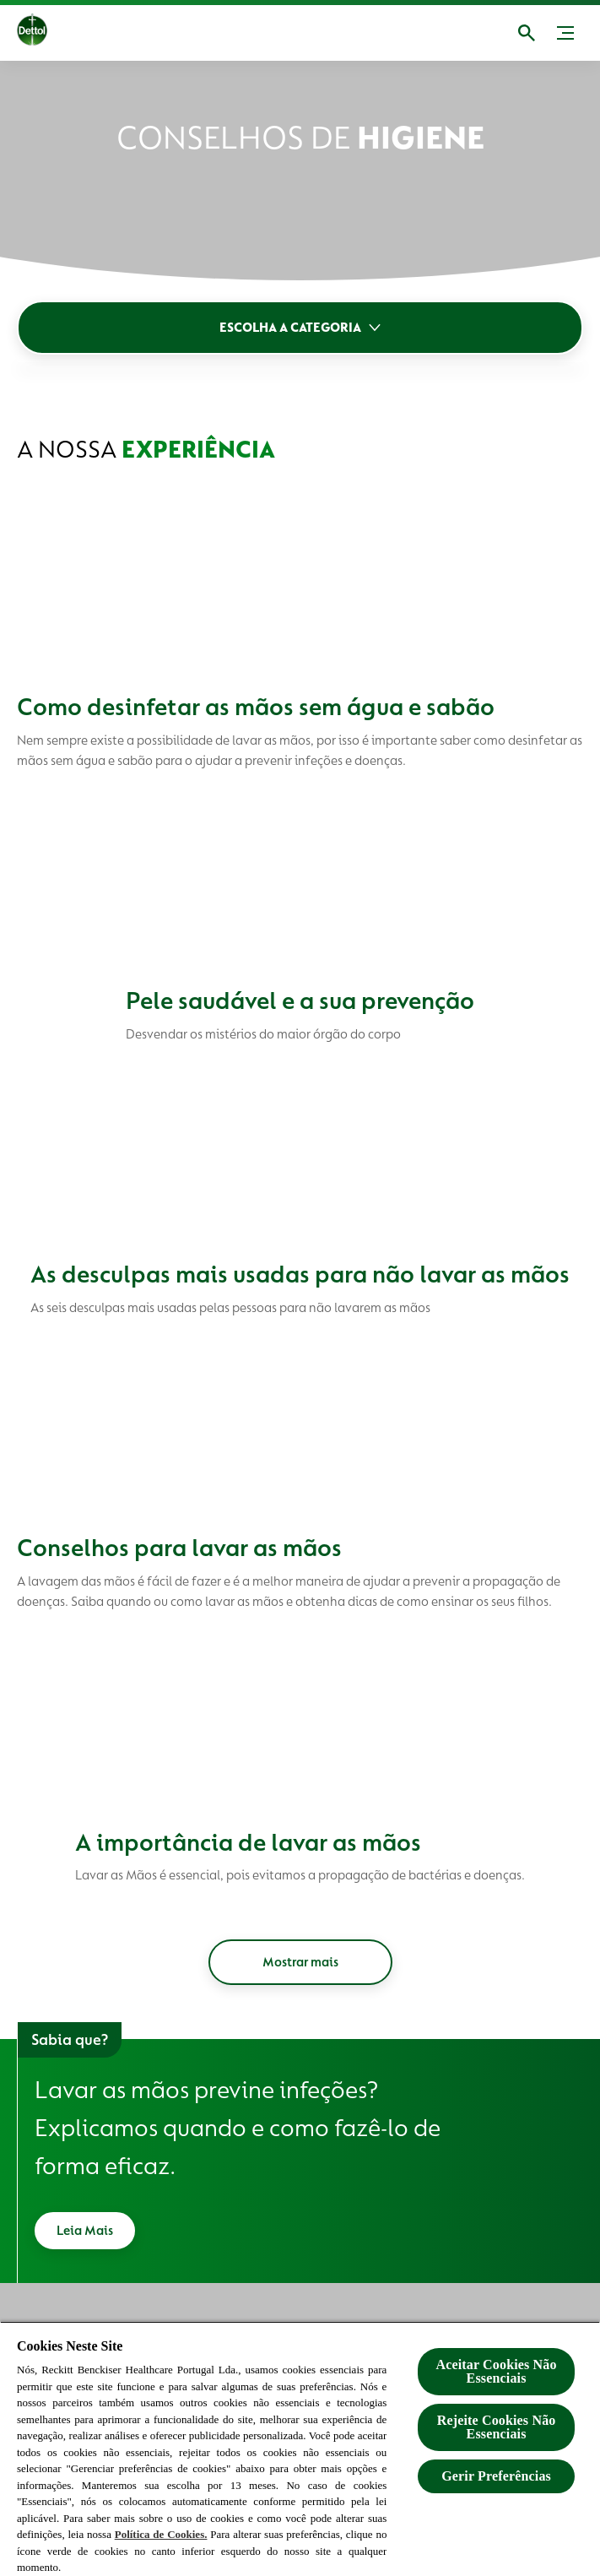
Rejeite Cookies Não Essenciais (496, 2427)
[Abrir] (526, 33)
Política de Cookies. (161, 2534)
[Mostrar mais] (300, 1962)
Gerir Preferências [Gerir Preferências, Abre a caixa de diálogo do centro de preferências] (496, 2476)
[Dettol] (46, 33)
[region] (300, 2448)
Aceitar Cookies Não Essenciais (495, 2371)
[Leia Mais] (85, 2230)
